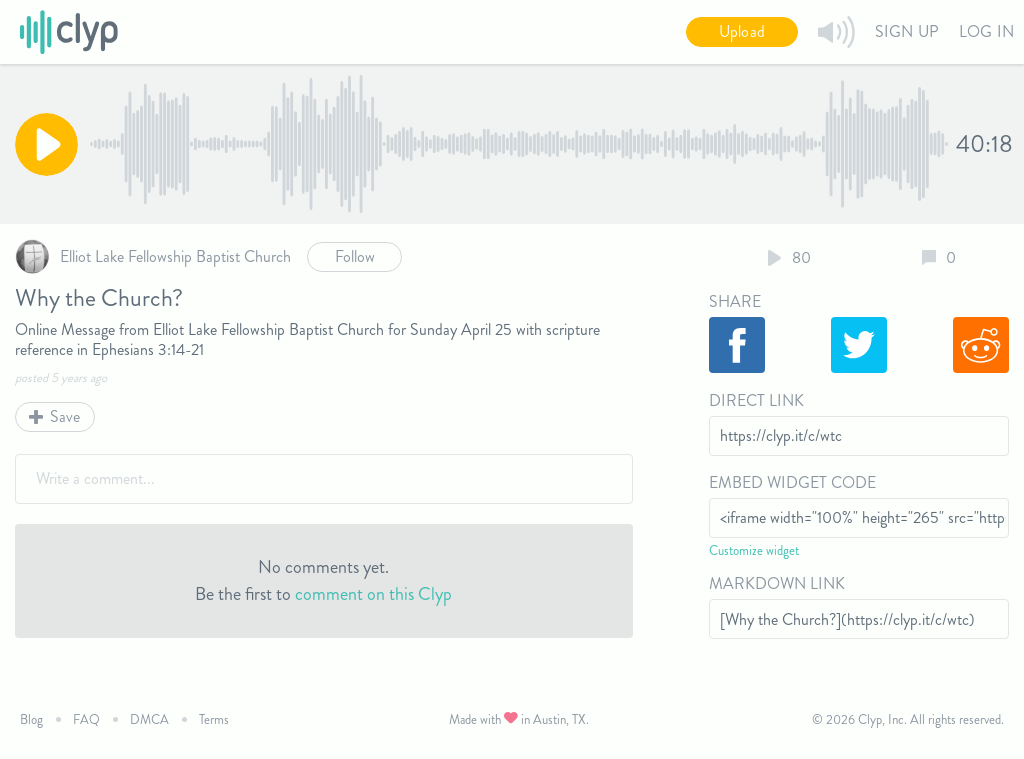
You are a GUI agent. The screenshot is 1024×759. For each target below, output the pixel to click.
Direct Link (756, 400)
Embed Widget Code (792, 482)
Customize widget (754, 550)
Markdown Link (777, 583)
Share (735, 301)
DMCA (149, 719)
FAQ (86, 719)
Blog (31, 719)
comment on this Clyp (373, 594)
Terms (214, 719)
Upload (742, 31)
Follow (355, 256)
